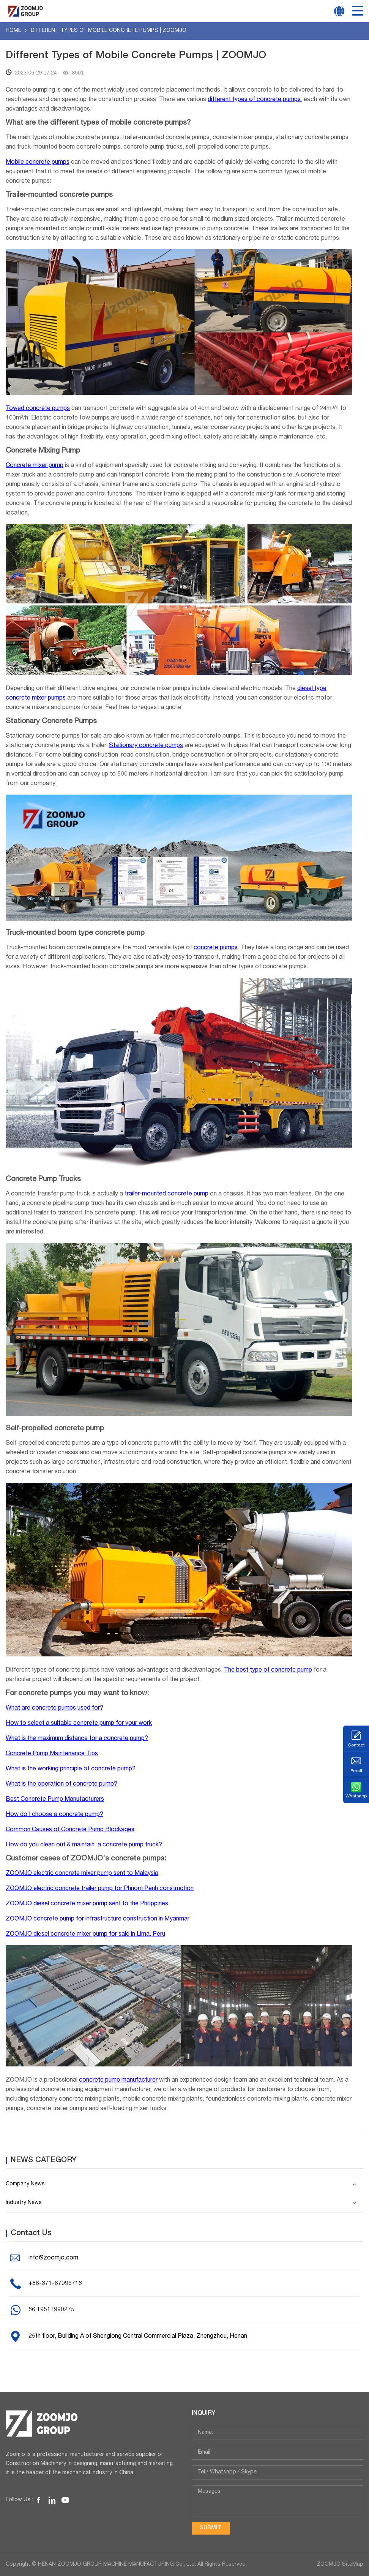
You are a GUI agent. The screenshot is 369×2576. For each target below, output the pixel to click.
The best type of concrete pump (268, 1670)
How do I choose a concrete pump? (54, 1815)
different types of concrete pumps (254, 100)
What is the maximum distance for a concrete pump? (77, 1739)
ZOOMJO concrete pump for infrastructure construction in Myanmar (97, 1919)
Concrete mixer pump (34, 466)
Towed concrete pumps (38, 409)
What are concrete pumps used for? (54, 1708)
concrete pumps (216, 948)
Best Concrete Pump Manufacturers (55, 1800)
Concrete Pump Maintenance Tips (52, 1754)
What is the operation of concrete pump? (61, 1784)
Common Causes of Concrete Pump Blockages (70, 1830)
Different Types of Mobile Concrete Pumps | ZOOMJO (108, 30)
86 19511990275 (51, 2310)
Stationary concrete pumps (146, 746)
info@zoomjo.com (53, 2258)
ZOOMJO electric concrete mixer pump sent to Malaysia (82, 1874)
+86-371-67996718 (55, 2284)
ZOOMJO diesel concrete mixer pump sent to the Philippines (87, 1904)
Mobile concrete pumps (37, 163)
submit (210, 2528)
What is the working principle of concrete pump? (71, 1769)
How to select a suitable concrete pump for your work (79, 1724)
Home (14, 30)
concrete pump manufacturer (118, 2080)
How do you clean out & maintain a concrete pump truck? (84, 1845)
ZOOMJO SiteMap (340, 2564)
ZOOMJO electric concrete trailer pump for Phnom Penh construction (100, 1889)
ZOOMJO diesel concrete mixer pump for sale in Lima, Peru (85, 1935)
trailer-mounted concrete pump (166, 1194)
